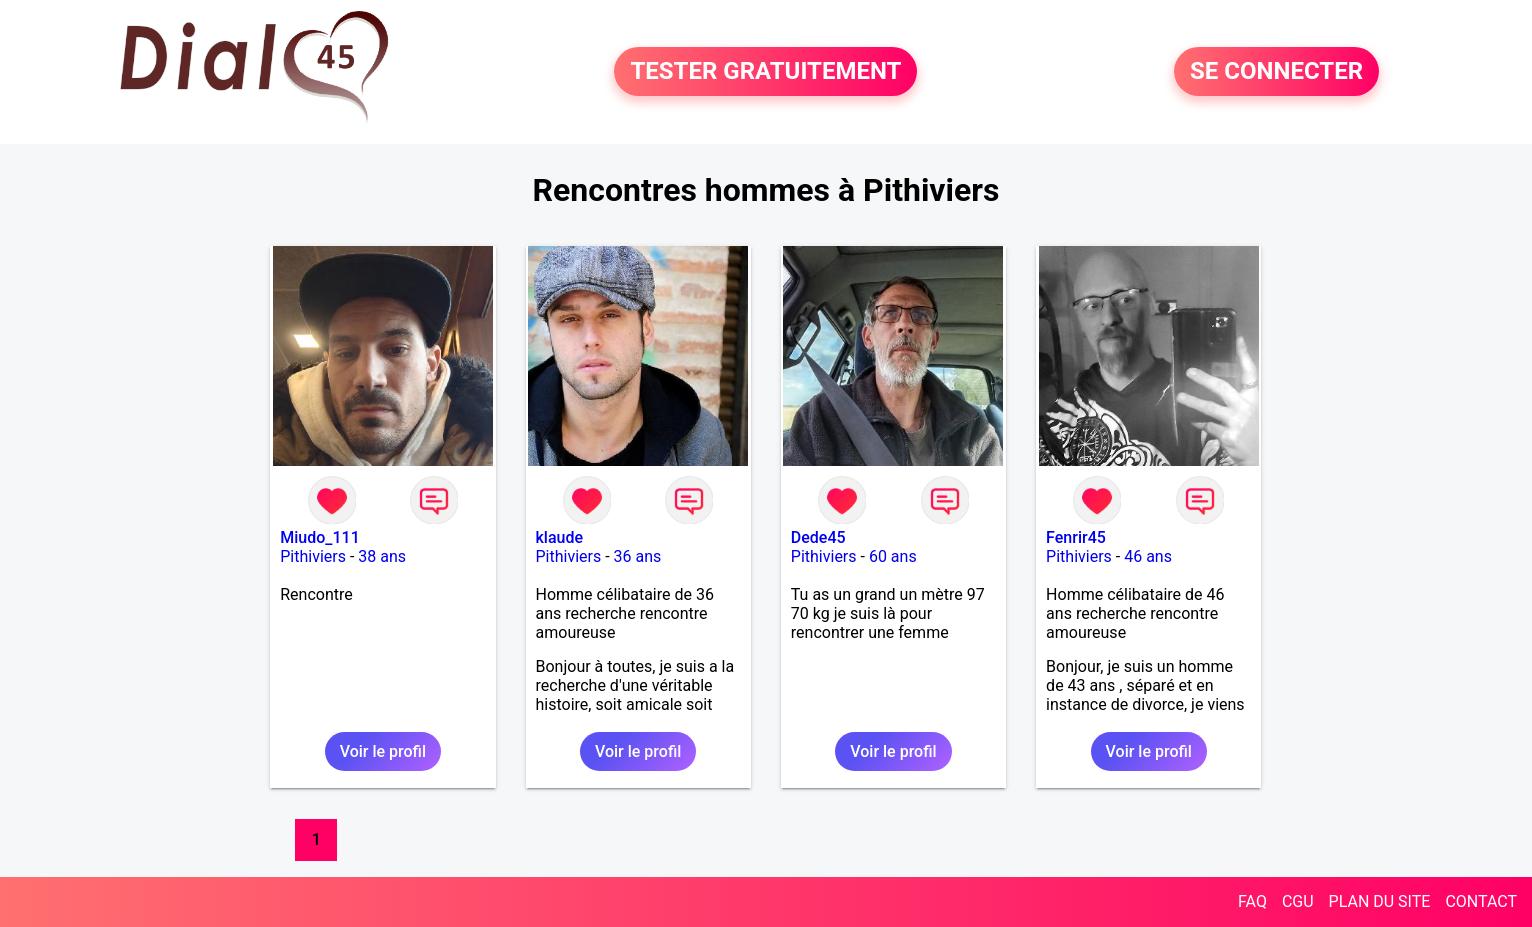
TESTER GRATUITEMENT (765, 72)
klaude (560, 537)
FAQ (1252, 901)
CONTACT (1481, 901)
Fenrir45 (1076, 537)
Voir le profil (383, 751)
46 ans (1148, 556)
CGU (1298, 901)
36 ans (638, 556)
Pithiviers (313, 556)
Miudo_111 (320, 537)
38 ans (382, 556)
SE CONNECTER (1276, 72)
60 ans (893, 556)
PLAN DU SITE (1380, 901)
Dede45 (818, 537)
